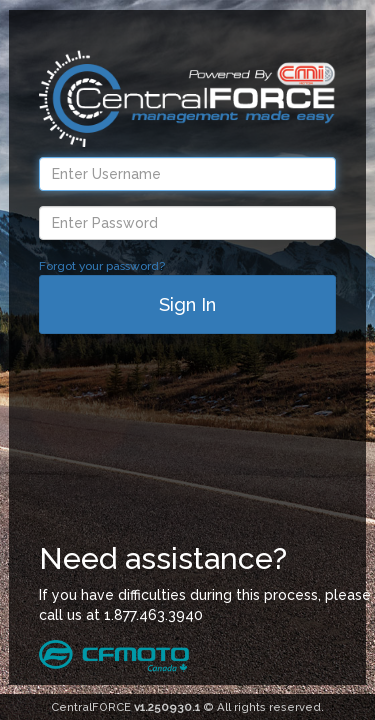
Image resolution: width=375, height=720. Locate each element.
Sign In (187, 304)
